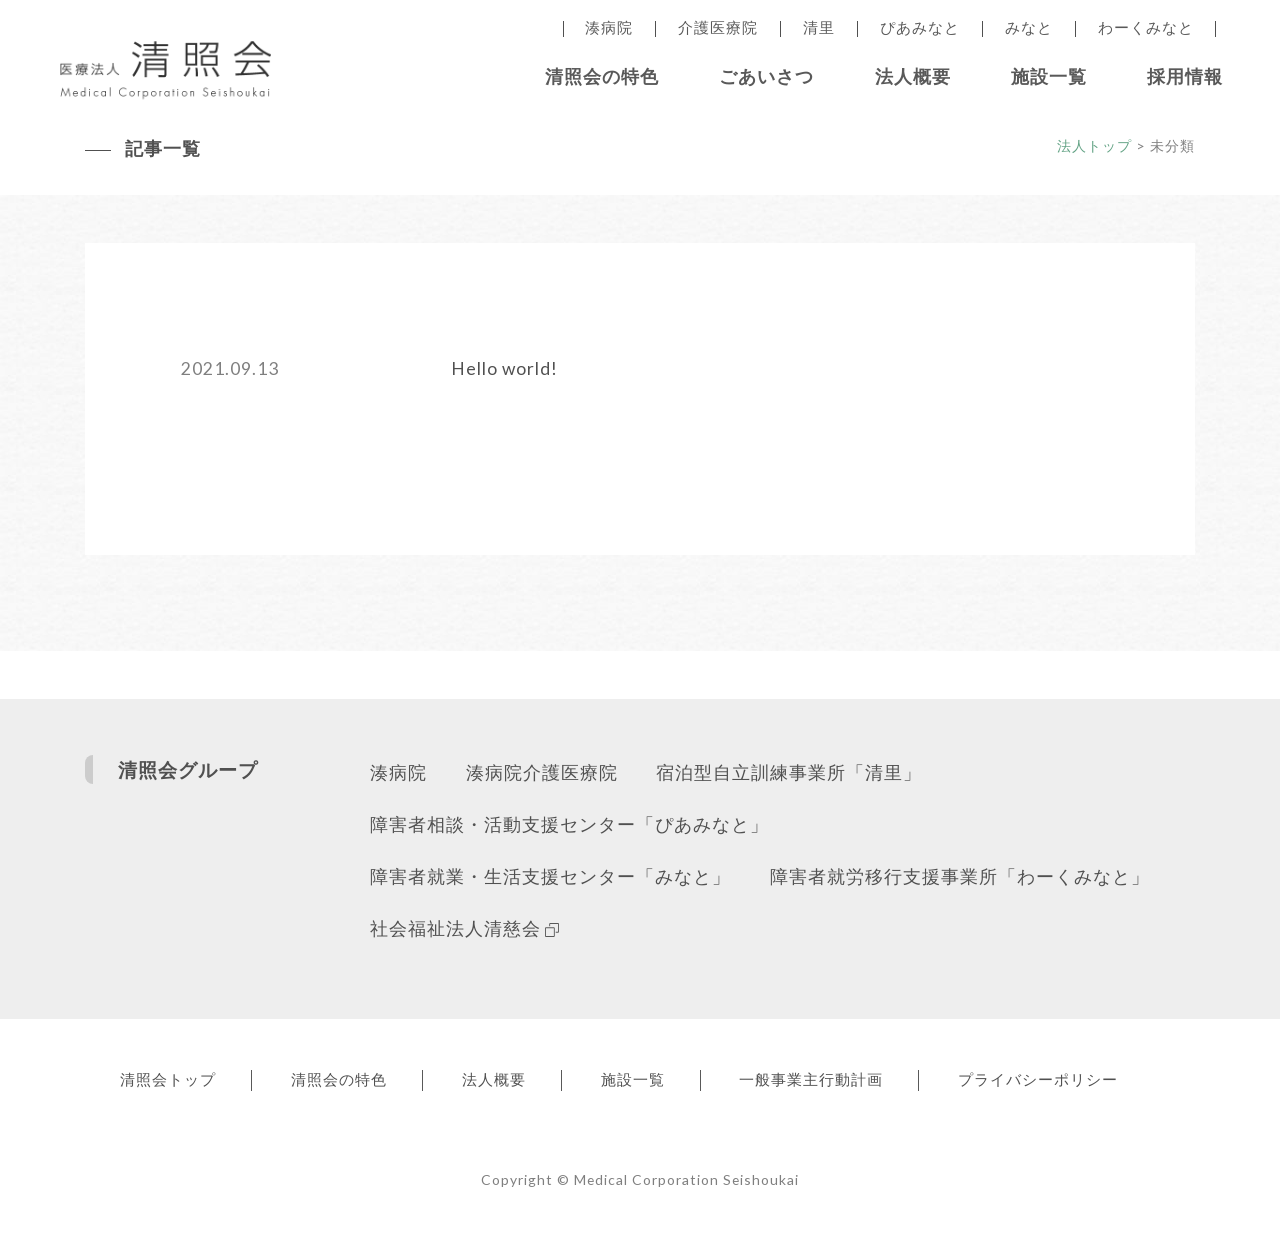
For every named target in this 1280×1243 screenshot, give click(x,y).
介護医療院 (718, 27)
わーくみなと (1146, 27)
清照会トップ (170, 1083)
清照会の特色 (602, 76)
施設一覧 (1049, 76)
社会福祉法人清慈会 (464, 932)
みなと (1029, 27)
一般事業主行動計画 (826, 1083)
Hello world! (504, 369)
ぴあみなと (920, 27)
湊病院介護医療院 (542, 774)
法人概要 (913, 76)
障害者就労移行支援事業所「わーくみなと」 (960, 880)
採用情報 (1185, 76)
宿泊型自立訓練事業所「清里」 (790, 774)
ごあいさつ (766, 76)
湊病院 (609, 27)
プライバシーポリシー (1056, 1083)
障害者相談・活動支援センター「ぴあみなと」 (569, 827)
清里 (819, 27)
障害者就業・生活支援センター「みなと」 (550, 880)
